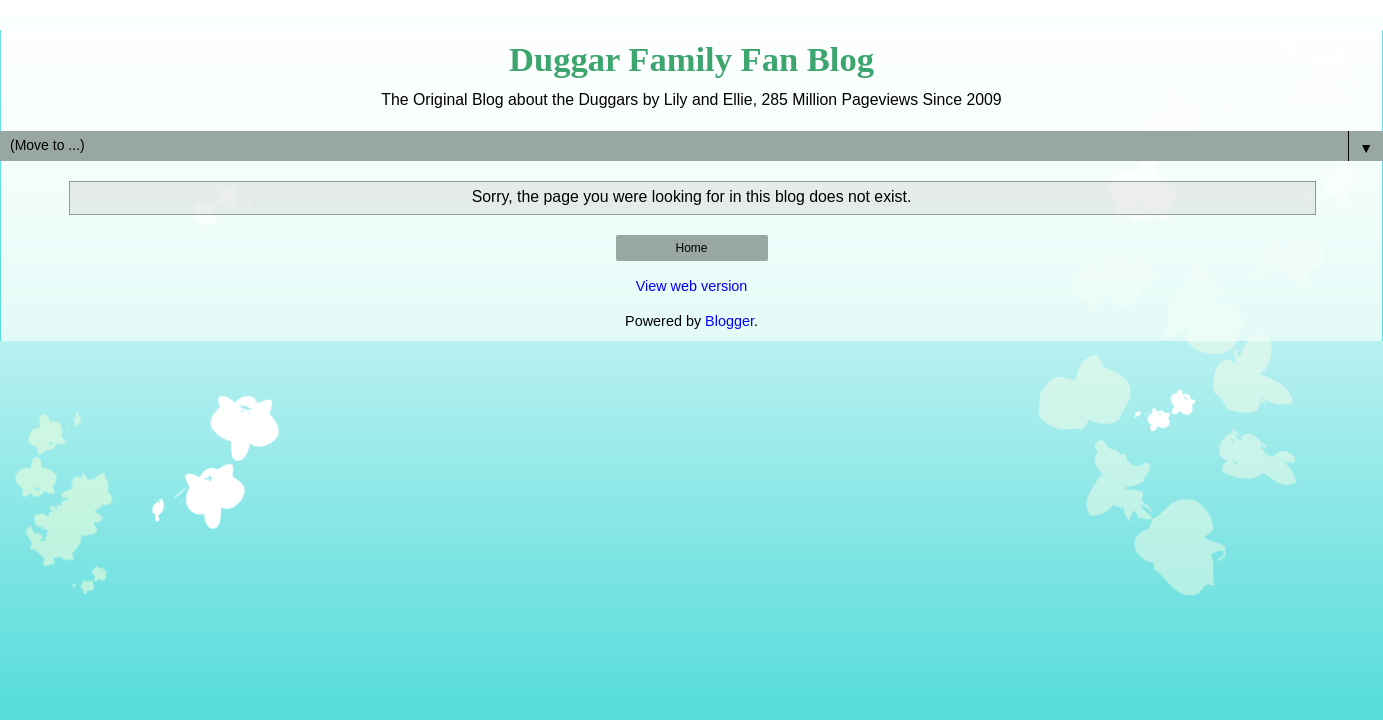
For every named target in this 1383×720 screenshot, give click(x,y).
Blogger (729, 321)
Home (691, 248)
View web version (692, 286)
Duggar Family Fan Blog (691, 59)
